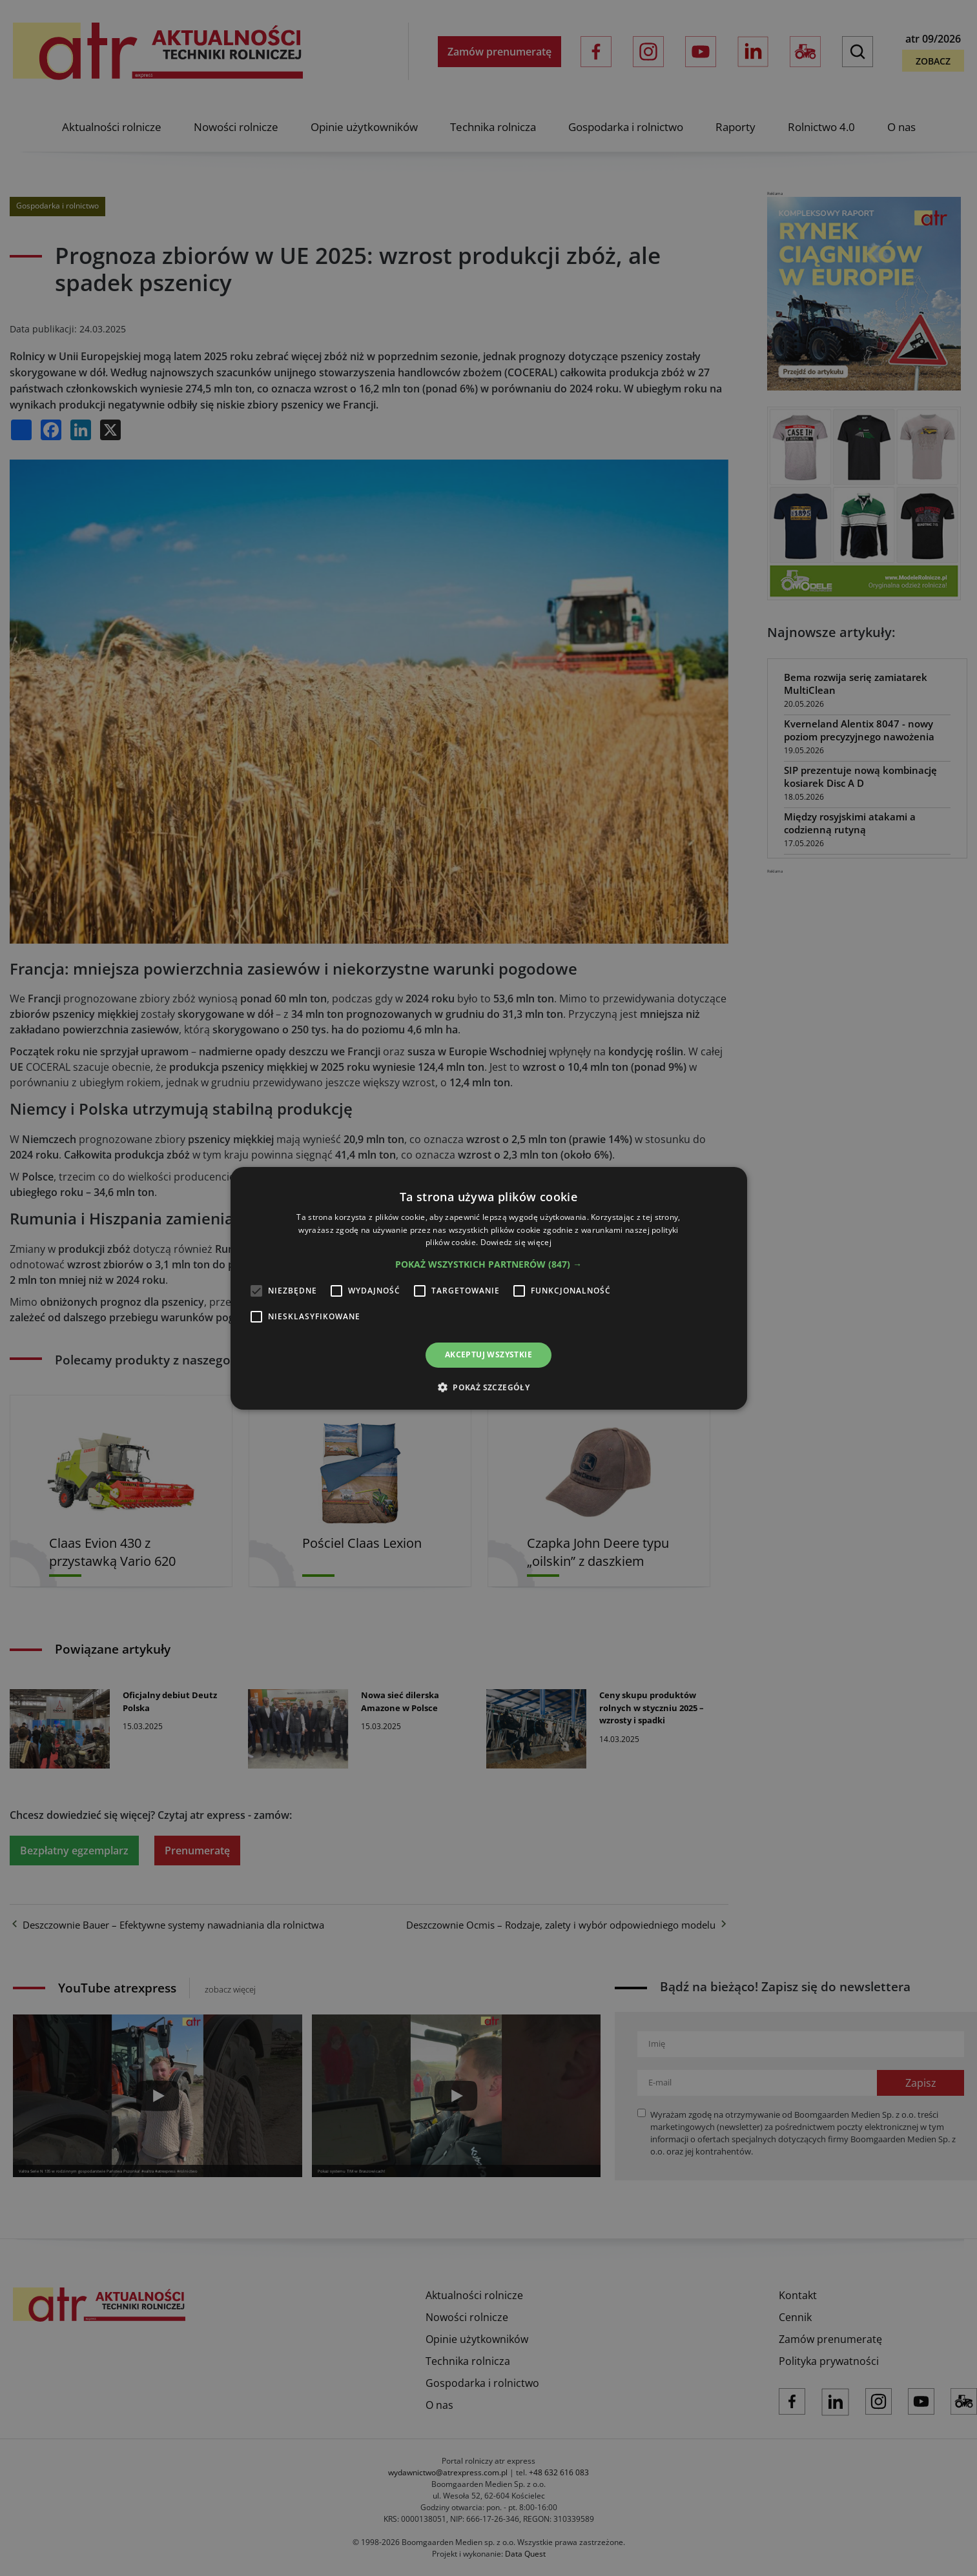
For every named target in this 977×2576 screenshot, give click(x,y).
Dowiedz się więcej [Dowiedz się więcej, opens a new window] (515, 1242)
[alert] (488, 1288)
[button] (488, 1264)
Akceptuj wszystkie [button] (488, 1354)
